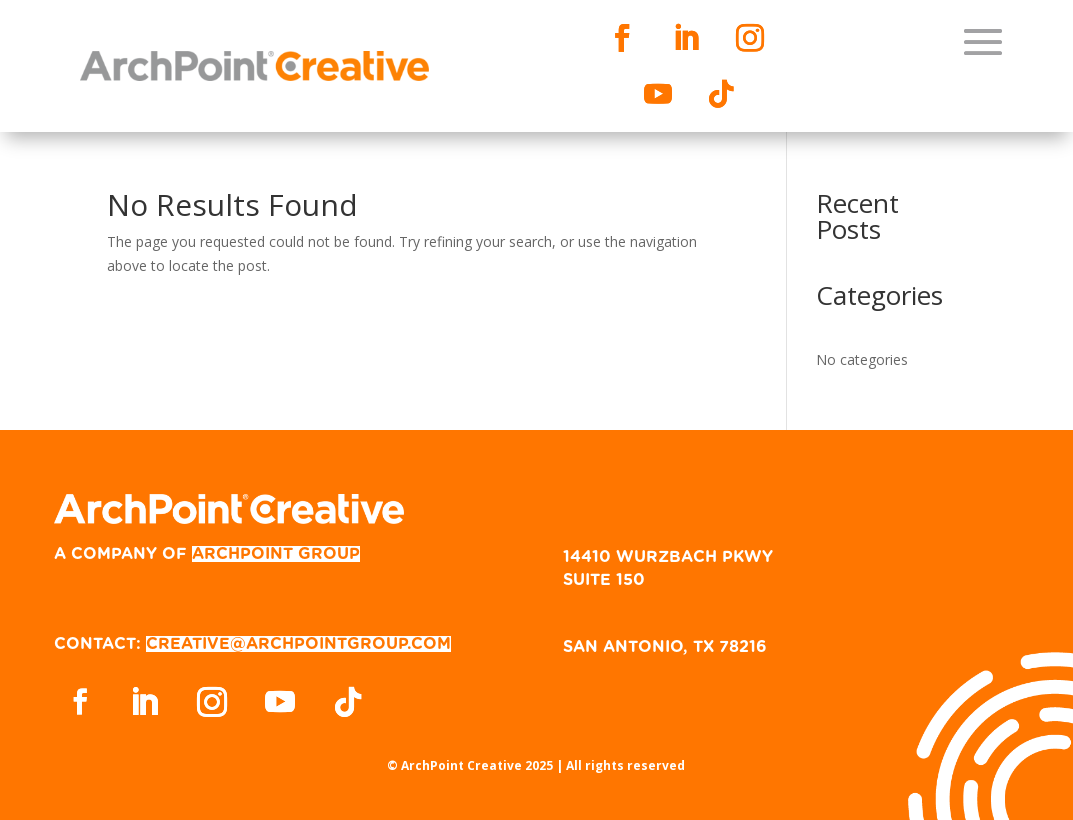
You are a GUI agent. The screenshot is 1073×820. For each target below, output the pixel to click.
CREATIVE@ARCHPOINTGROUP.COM (298, 644)
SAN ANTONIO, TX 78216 (665, 647)
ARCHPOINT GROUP (276, 554)
